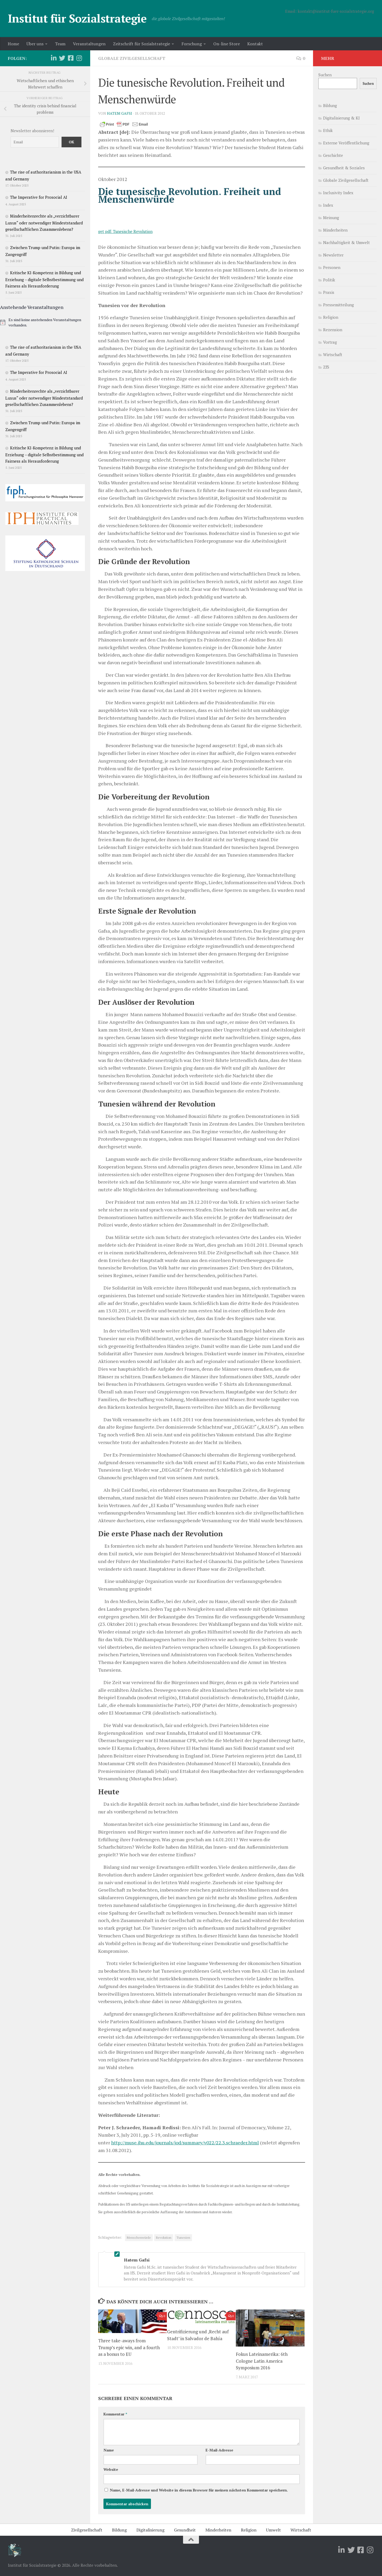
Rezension (332, 329)
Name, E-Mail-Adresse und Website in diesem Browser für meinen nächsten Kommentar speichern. (199, 2490)
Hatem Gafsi (119, 113)
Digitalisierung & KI (341, 118)
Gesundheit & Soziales (344, 167)
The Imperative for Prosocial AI (38, 197)
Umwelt (273, 2530)
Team (60, 44)
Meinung (331, 217)
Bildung (330, 105)
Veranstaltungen (89, 44)
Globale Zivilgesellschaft (131, 58)
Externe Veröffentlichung (346, 142)
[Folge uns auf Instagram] (79, 58)
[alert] (45, 322)
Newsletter (333, 255)
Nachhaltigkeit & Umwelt (346, 242)
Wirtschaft (332, 354)
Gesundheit (185, 2530)
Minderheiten (335, 230)
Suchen (325, 74)
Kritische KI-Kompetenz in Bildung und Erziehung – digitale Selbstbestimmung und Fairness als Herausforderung (44, 279)
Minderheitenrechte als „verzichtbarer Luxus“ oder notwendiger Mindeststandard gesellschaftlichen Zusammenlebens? (44, 222)
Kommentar (115, 2413)
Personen (331, 267)
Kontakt (255, 44)
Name (108, 2450)
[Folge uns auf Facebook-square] (70, 58)
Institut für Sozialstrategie (77, 18)
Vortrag (330, 342)
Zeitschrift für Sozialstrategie (141, 44)
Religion (330, 317)
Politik (329, 279)
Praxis (328, 292)
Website (110, 2469)
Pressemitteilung (338, 304)
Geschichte (333, 155)
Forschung (191, 44)
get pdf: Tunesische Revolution (125, 231)
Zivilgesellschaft (86, 2530)
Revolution (163, 2237)
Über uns (35, 44)
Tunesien (183, 2237)
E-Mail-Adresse (219, 2450)
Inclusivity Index (338, 192)
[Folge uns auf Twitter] (62, 58)
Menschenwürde (139, 2237)
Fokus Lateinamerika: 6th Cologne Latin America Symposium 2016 (262, 2361)
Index (328, 205)
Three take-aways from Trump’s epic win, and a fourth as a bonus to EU (129, 2347)
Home (13, 44)
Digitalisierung (150, 2530)
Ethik (328, 130)
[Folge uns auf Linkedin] (53, 58)
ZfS (326, 367)
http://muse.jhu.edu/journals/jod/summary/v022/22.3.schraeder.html (185, 2142)
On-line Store (226, 44)
